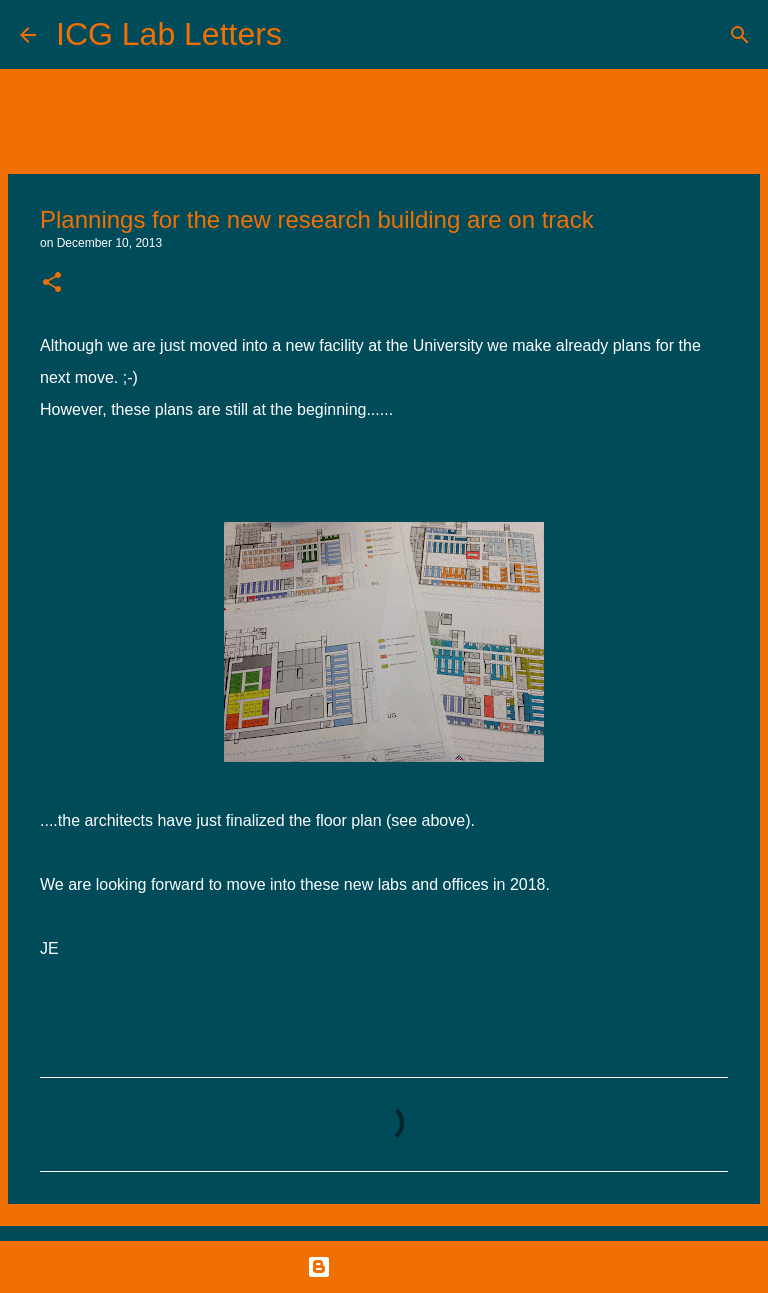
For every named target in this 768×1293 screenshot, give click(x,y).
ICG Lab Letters (169, 34)
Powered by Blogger (384, 1267)
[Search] (310, 35)
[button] (52, 284)
